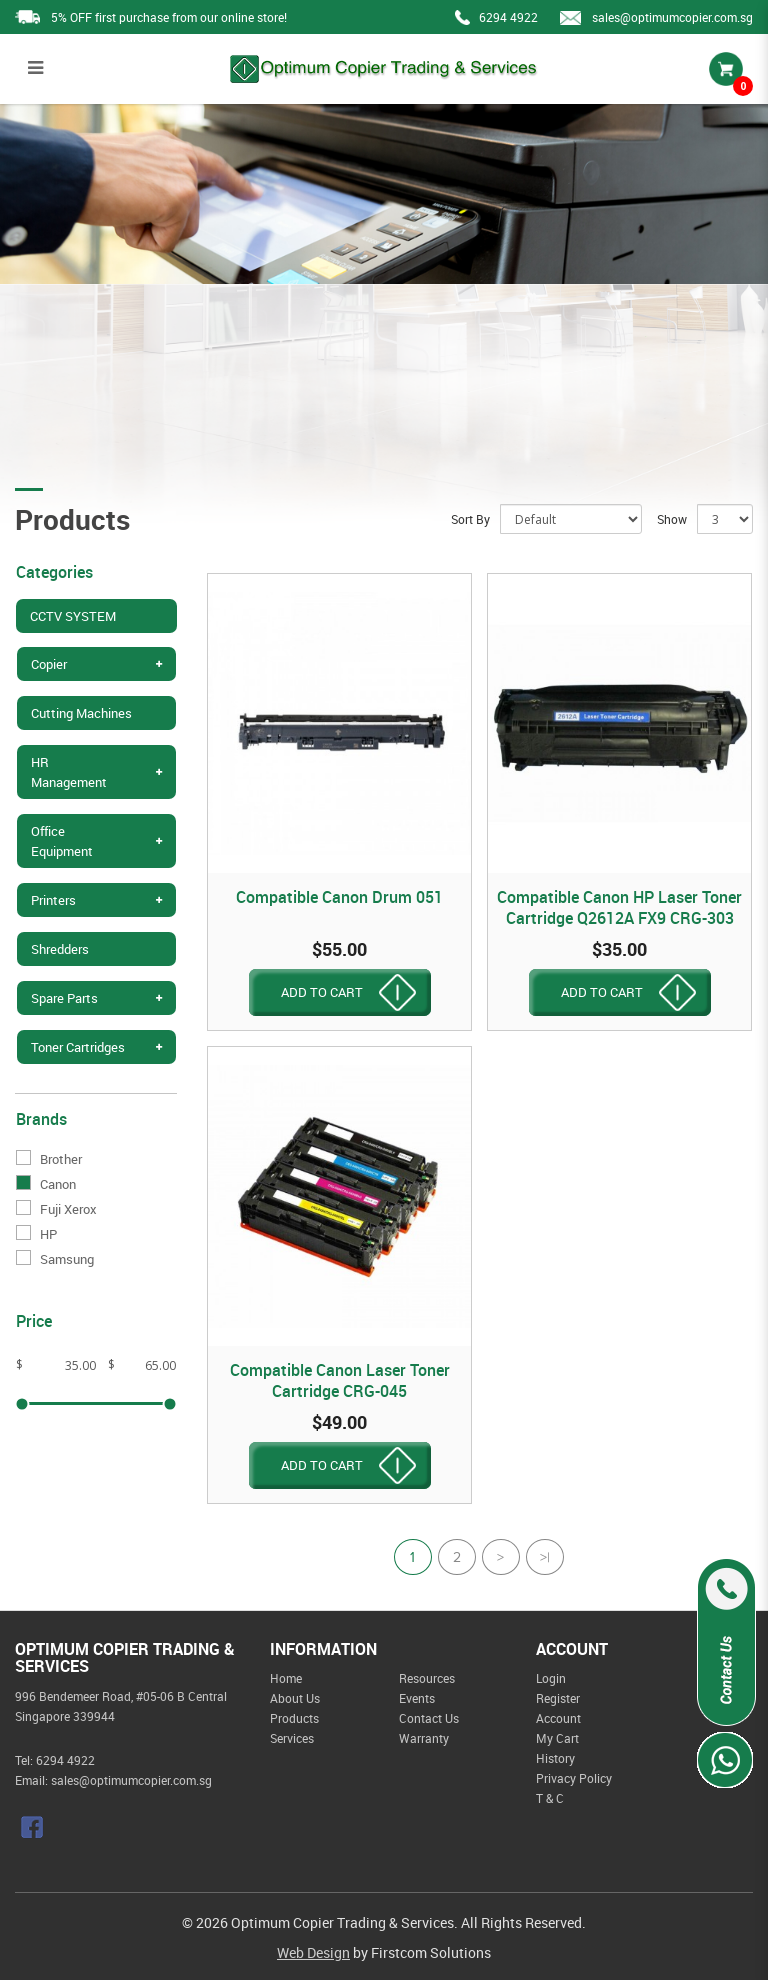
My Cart (557, 1738)
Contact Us (429, 1718)
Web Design (313, 1952)
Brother (49, 1159)
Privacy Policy (574, 1778)
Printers (53, 900)
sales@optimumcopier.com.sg (672, 17)
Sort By (470, 519)
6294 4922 (508, 17)
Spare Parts (64, 998)
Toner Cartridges (78, 1047)
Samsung (55, 1259)
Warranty (424, 1738)
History (555, 1758)
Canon (46, 1184)
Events (417, 1698)
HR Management (69, 772)
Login (551, 1678)
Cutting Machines (81, 713)
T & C (550, 1798)
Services (292, 1738)
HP (36, 1234)
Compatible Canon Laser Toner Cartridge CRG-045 (340, 1380)
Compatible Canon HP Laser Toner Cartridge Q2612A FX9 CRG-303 (619, 907)
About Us (295, 1698)
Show (672, 519)
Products (294, 1718)
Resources (427, 1678)
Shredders (60, 949)
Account (558, 1718)
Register (558, 1698)
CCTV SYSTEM (73, 616)
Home (286, 1678)
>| (545, 1560)
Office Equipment (62, 841)
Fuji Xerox (56, 1209)
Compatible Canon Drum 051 (339, 897)
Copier (49, 664)
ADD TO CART (322, 992)
